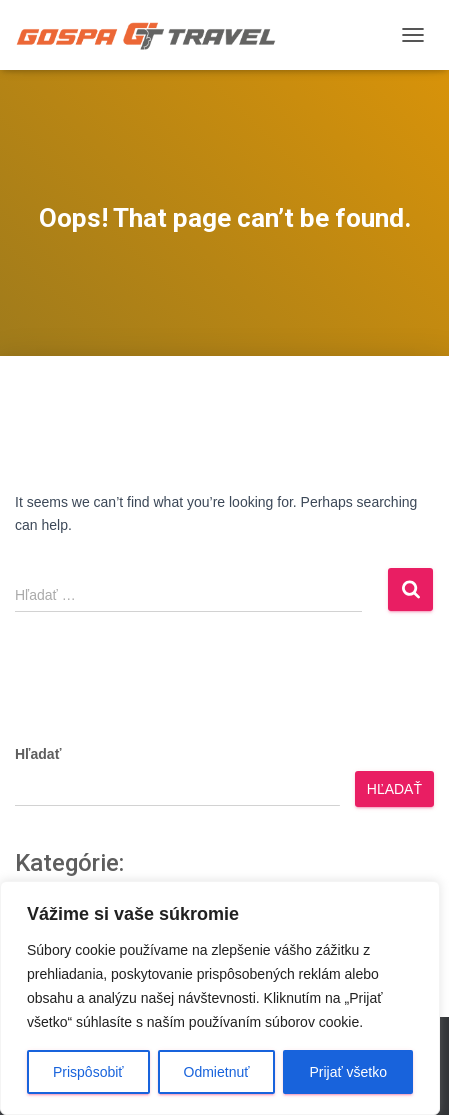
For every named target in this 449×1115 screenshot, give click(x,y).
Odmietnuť (217, 1072)
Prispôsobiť (88, 1072)
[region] (220, 998)
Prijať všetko (348, 1072)
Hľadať (38, 754)
